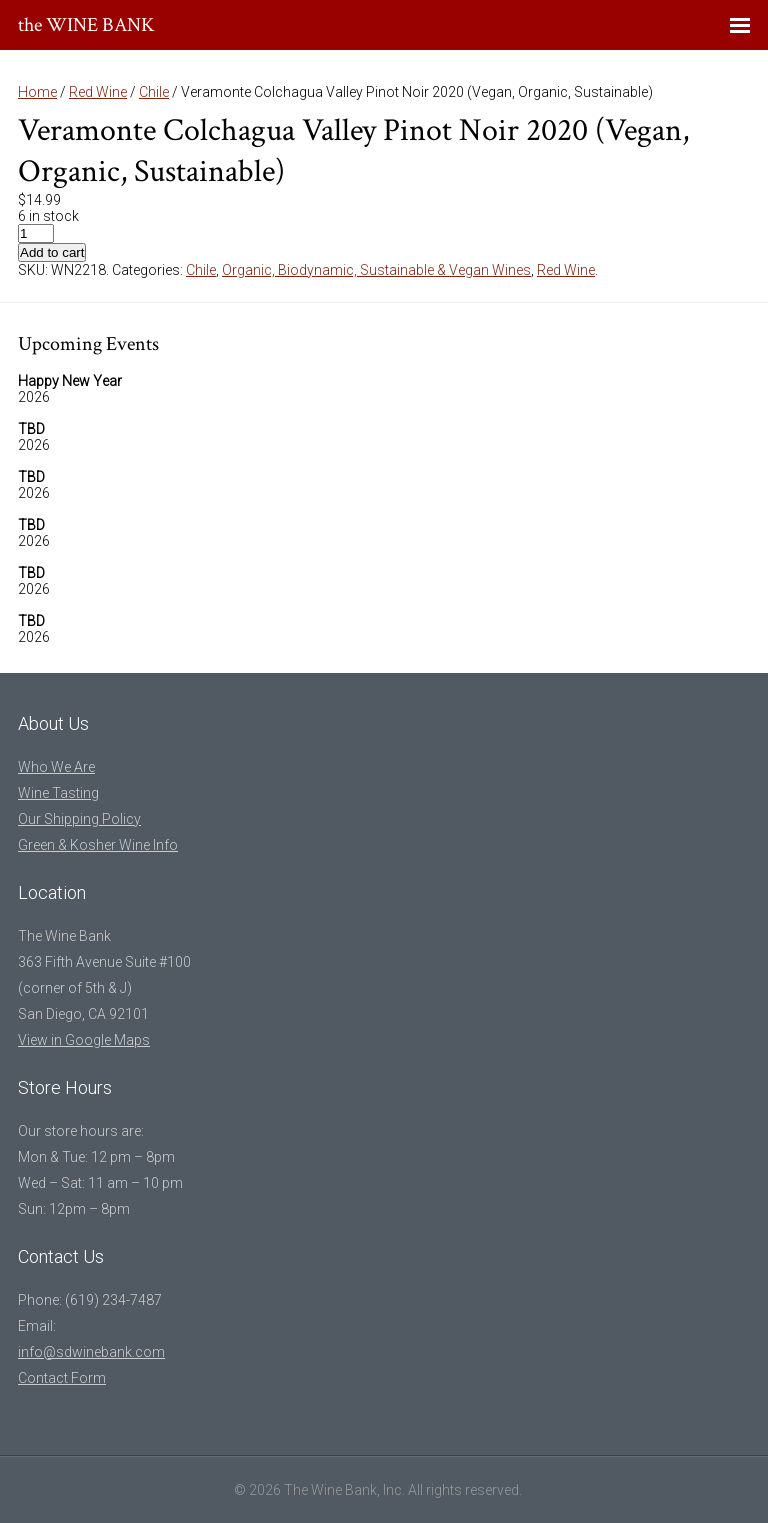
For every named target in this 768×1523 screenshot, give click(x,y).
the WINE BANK (86, 25)
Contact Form (62, 1378)
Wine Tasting (58, 793)
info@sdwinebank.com (91, 1352)
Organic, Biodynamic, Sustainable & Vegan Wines (376, 270)
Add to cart (52, 252)
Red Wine (98, 92)
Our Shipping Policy (79, 819)
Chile (154, 92)
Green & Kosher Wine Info (98, 845)
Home (37, 92)
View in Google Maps (84, 1040)
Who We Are (56, 767)
